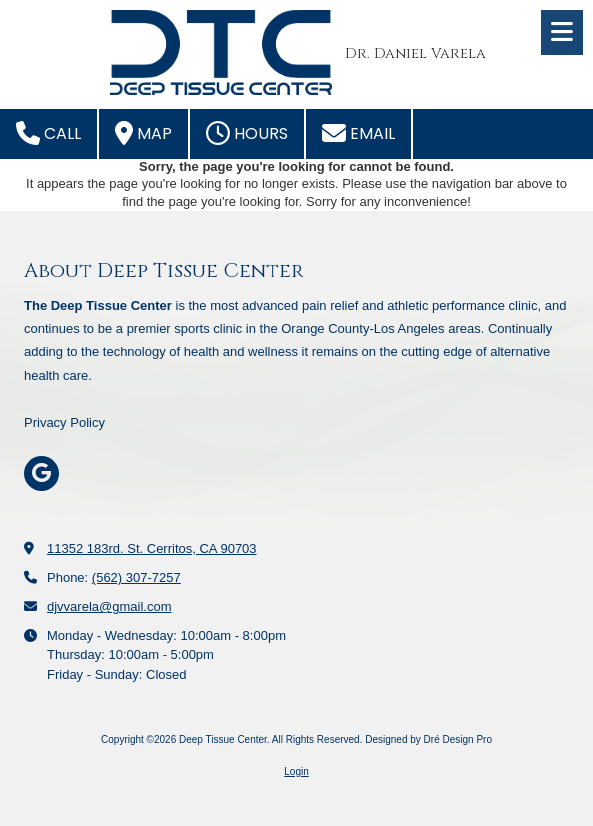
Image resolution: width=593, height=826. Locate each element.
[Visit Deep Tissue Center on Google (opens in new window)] (41, 473)
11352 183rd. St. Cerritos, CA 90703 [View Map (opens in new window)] (152, 548)
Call (48, 133)
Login (296, 771)
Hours (247, 133)
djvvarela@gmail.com (109, 606)
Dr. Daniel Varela (415, 53)
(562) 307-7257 (136, 577)
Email (358, 133)
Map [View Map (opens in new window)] (143, 133)
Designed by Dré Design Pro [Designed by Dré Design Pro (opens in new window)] (428, 739)
